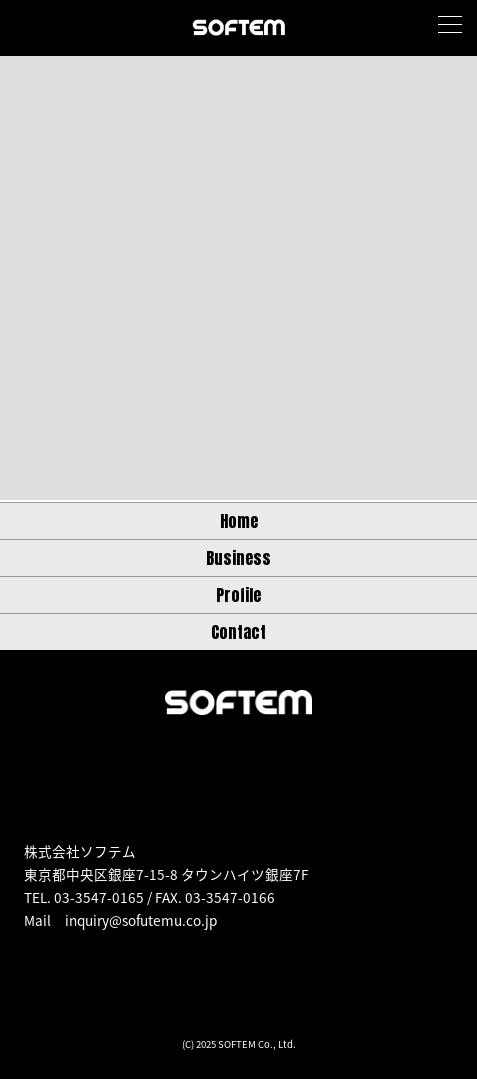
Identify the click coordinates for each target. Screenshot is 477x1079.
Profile (238, 595)
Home (239, 521)
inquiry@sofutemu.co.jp (141, 920)
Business (238, 558)
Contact (238, 632)
